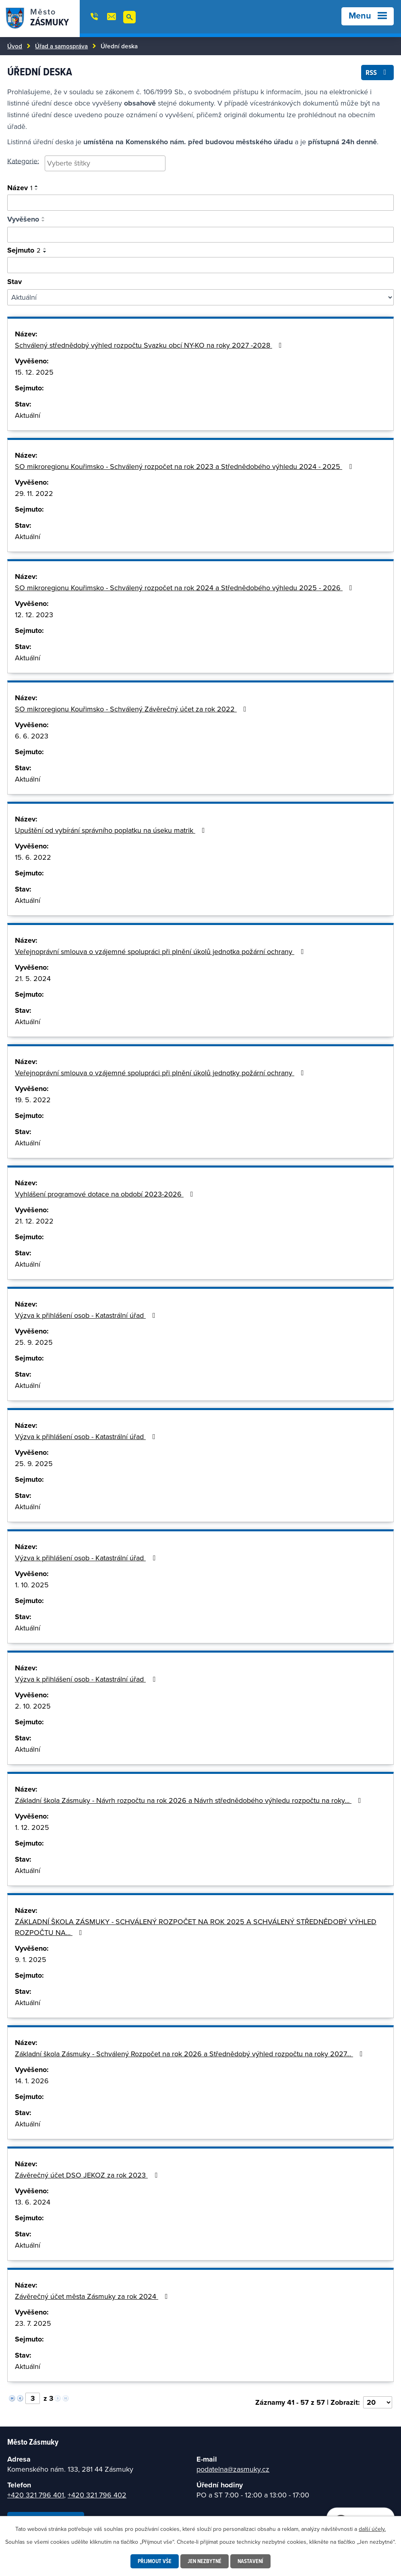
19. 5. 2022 (33, 1100)
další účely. (372, 2529)
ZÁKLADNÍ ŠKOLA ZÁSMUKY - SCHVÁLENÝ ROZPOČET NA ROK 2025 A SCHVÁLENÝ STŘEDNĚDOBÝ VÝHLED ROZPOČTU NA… (195, 1926)
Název (19, 188)
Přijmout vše (155, 2561)
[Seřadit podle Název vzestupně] (36, 186)
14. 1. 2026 (32, 2081)
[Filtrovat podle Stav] (200, 297)
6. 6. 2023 (31, 736)
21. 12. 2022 (34, 1221)
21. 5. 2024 (33, 978)
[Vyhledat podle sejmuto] (200, 265)
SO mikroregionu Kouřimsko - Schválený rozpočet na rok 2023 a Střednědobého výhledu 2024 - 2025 (185, 466)
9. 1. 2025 (30, 1959)
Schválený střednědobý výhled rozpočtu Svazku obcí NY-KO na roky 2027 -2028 (150, 345)
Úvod (14, 45)
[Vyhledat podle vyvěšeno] (200, 235)
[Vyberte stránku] (32, 2398)
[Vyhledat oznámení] (200, 203)
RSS (378, 72)
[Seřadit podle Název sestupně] (36, 189)
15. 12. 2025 (34, 372)
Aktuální (27, 415)
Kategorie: (23, 161)
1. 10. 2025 (32, 1585)
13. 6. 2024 (32, 2202)
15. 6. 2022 (33, 857)
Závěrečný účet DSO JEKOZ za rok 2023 (88, 2175)
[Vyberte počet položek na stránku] (377, 2402)
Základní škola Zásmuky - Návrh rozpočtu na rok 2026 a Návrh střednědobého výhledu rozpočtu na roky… (189, 1800)
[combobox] (105, 164)
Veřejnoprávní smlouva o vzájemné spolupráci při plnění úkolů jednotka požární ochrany (161, 951)
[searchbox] (105, 163)
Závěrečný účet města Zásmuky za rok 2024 (93, 2296)
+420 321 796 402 (97, 2495)
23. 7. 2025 (33, 2323)
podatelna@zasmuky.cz (232, 2469)
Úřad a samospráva (61, 45)
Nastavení (250, 2561)
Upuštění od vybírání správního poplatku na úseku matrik (111, 830)
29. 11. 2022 (34, 493)
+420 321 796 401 (35, 2495)
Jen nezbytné (204, 2561)
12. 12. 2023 (34, 615)
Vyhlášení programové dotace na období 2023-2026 (105, 1194)
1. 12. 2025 (32, 1827)
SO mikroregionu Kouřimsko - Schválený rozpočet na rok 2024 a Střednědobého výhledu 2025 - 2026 (185, 588)
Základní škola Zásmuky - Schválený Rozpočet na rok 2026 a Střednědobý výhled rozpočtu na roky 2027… (190, 2054)
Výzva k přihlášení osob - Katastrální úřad (87, 1315)
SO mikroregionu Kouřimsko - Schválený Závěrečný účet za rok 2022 (132, 709)
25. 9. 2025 (34, 1342)
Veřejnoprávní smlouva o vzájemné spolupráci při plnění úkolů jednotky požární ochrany (161, 1073)
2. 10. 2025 (33, 1706)
